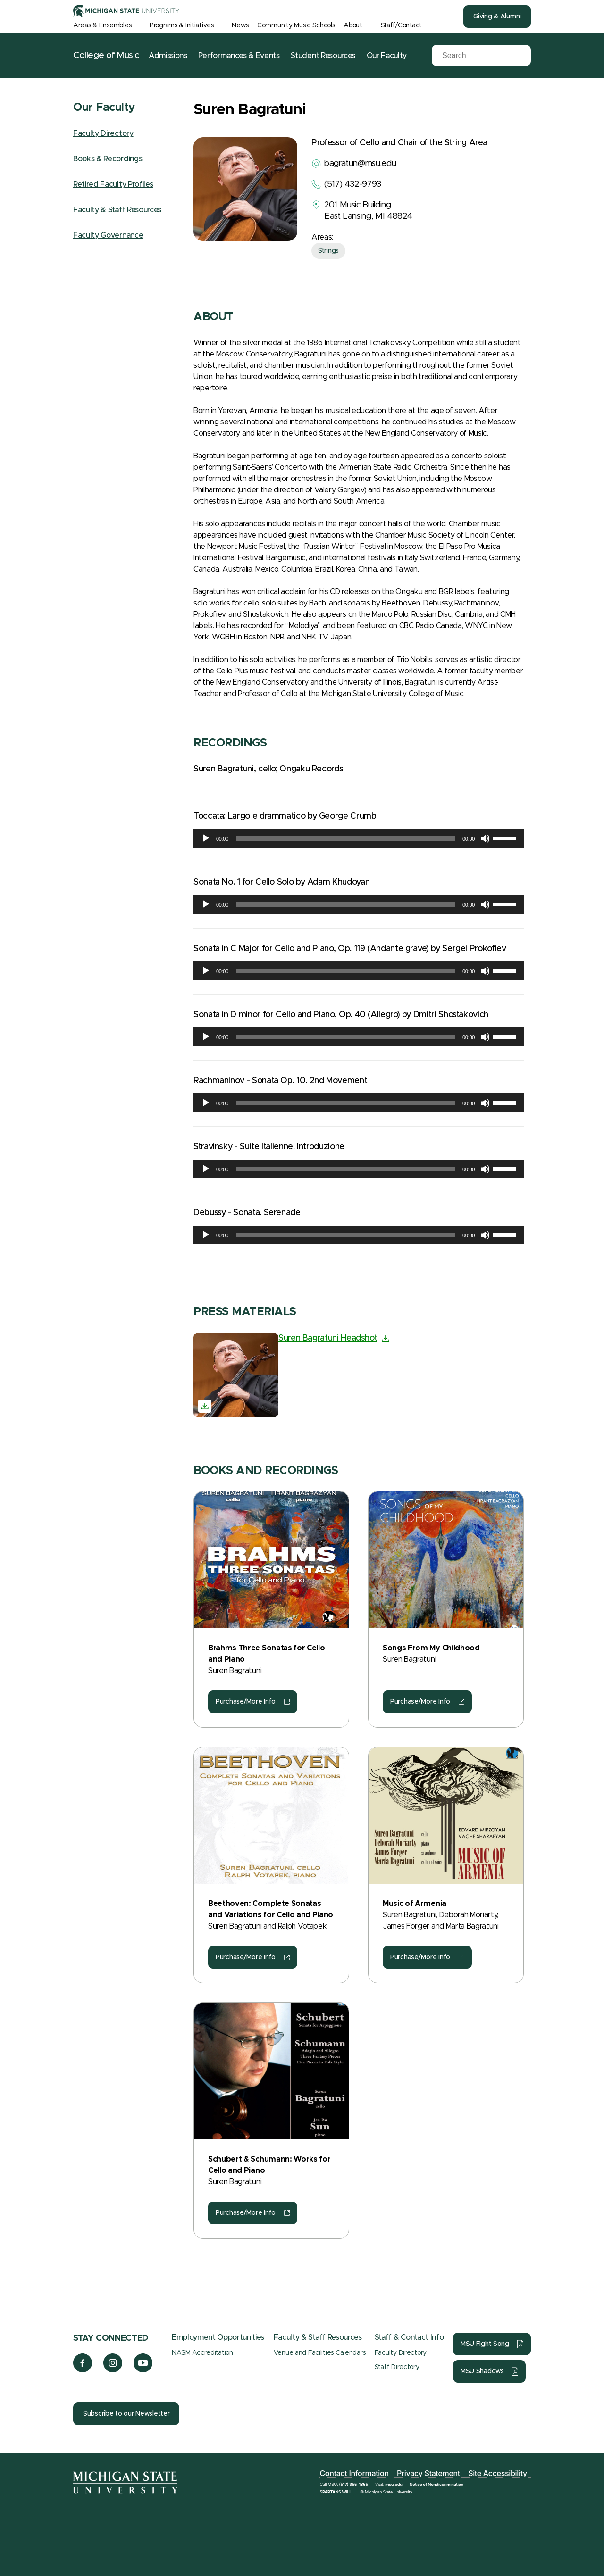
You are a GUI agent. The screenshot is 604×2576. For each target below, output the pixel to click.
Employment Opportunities (218, 2337)
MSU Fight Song (485, 2344)
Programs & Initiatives (182, 25)
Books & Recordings (107, 159)
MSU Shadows (482, 2371)
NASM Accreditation (202, 2353)
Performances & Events (238, 55)
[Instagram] (113, 2370)
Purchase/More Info (246, 1701)
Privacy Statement (428, 2473)
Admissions (168, 55)
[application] (358, 838)
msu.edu (393, 2484)
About (353, 25)
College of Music (106, 55)
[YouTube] (143, 2370)
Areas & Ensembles (102, 25)
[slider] (345, 838)
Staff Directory (397, 2367)
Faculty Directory (103, 133)
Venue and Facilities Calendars (320, 2353)
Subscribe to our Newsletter (126, 2413)
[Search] (474, 55)
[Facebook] (82, 2370)
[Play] (205, 838)
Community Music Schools (296, 25)
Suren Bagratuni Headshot (327, 1338)
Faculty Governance (108, 235)
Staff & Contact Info (409, 2337)
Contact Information (353, 2473)
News (240, 25)
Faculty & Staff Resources (117, 210)
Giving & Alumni (497, 16)
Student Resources (323, 55)
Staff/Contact (401, 25)
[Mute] (485, 838)
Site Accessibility (497, 2473)
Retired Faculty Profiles (113, 184)
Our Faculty (387, 55)
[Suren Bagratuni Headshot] (235, 1375)
